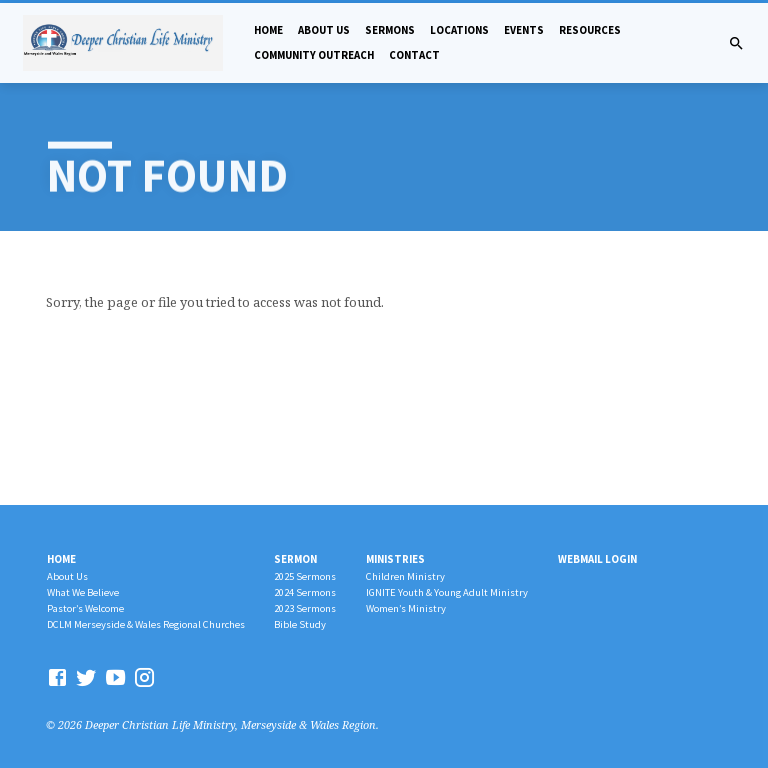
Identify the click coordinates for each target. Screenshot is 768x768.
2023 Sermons (305, 608)
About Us (324, 30)
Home (268, 30)
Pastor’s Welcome (85, 608)
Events (524, 30)
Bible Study (300, 624)
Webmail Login (597, 559)
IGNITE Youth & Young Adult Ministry (447, 592)
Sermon (295, 559)
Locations (459, 30)
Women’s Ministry (406, 608)
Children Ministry (405, 576)
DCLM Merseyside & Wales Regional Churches (146, 624)
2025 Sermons (305, 576)
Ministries (395, 559)
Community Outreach (314, 55)
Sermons (390, 30)
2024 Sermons (305, 592)
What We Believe (83, 592)
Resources (590, 30)
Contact (414, 55)
